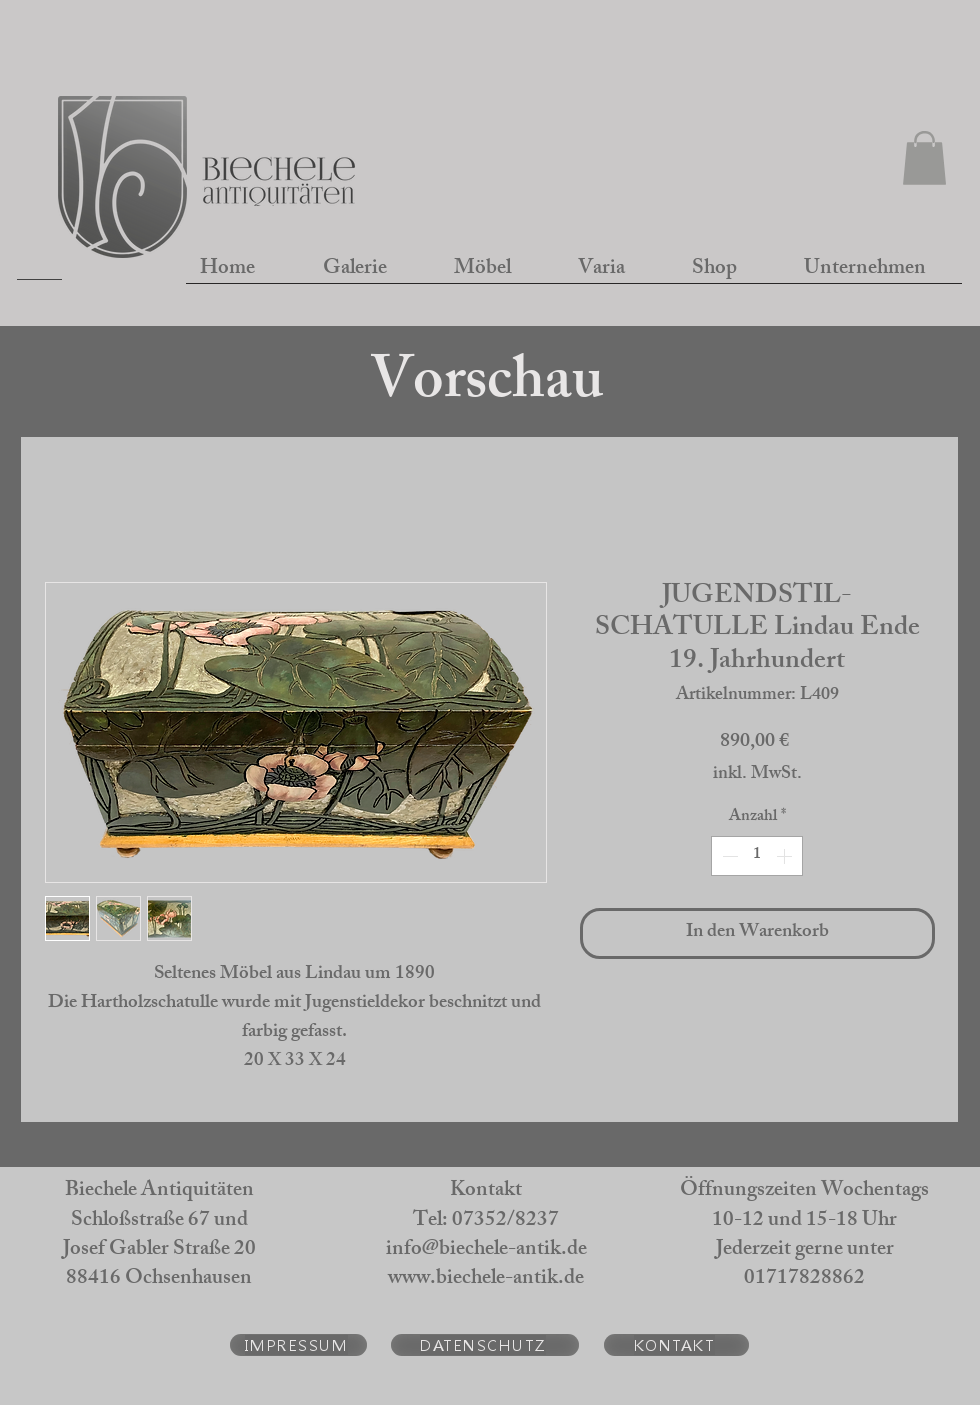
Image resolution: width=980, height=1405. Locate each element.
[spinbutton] (757, 856)
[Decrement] (728, 856)
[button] (924, 158)
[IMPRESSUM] (298, 1345)
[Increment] (786, 856)
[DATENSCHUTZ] (485, 1345)
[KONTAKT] (676, 1345)
